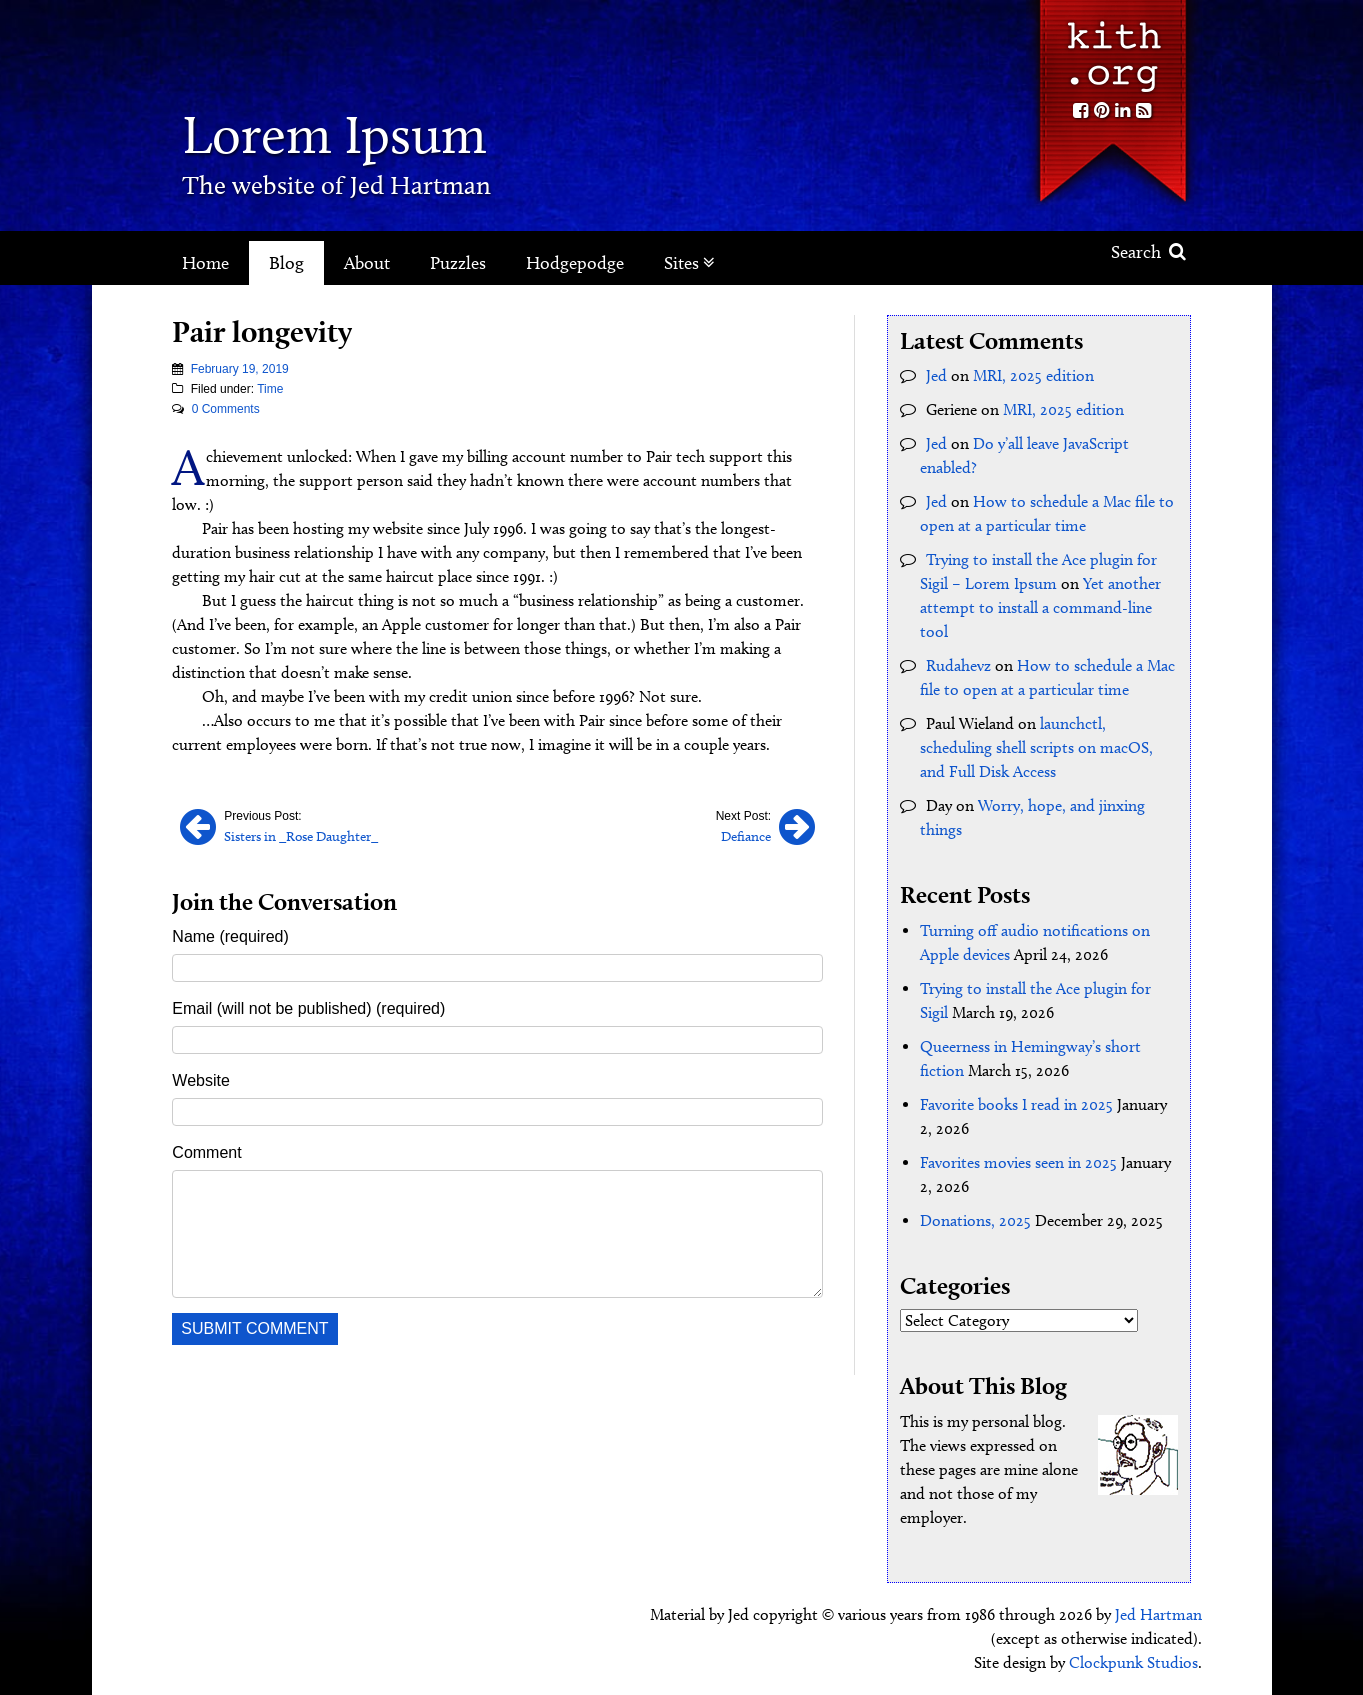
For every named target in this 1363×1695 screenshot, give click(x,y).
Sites (689, 263)
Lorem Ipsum (334, 134)
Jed (936, 375)
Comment (206, 1152)
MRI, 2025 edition (1033, 375)
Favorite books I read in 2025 (1016, 1104)
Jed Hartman (1158, 1614)
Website (201, 1080)
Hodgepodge (575, 263)
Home (205, 263)
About (367, 263)
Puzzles (458, 263)
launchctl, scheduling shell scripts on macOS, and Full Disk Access (1036, 747)
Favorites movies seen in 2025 (1018, 1162)
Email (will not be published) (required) (308, 1008)
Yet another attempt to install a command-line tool (1040, 607)
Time (270, 389)
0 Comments (226, 409)
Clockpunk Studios (1133, 1662)
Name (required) (230, 936)
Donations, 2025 (975, 1220)
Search (1148, 252)
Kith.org (1112, 48)
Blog (286, 263)
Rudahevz (958, 665)
